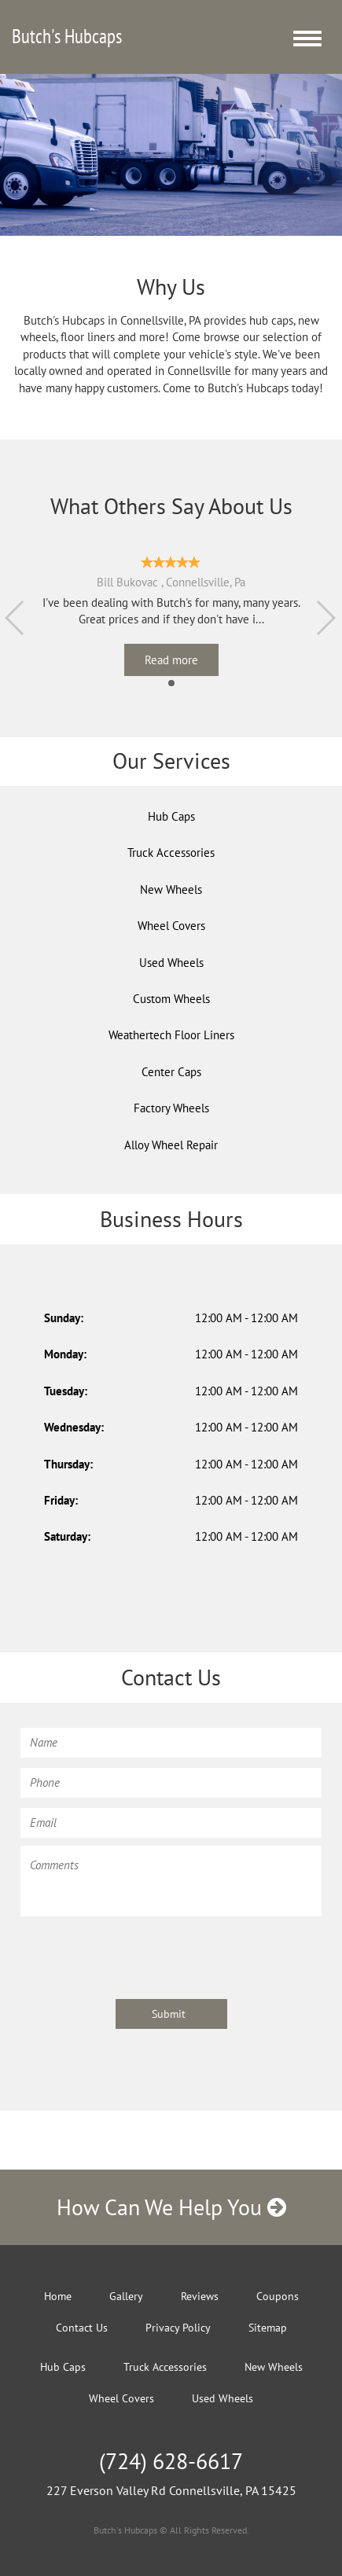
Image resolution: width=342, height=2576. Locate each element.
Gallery (126, 2296)
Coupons (277, 2296)
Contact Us (82, 2328)
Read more (171, 659)
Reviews (200, 2296)
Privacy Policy (178, 2328)
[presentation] (139, 1955)
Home (58, 2296)
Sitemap (267, 2328)
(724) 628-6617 (171, 2460)
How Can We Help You (171, 2206)
